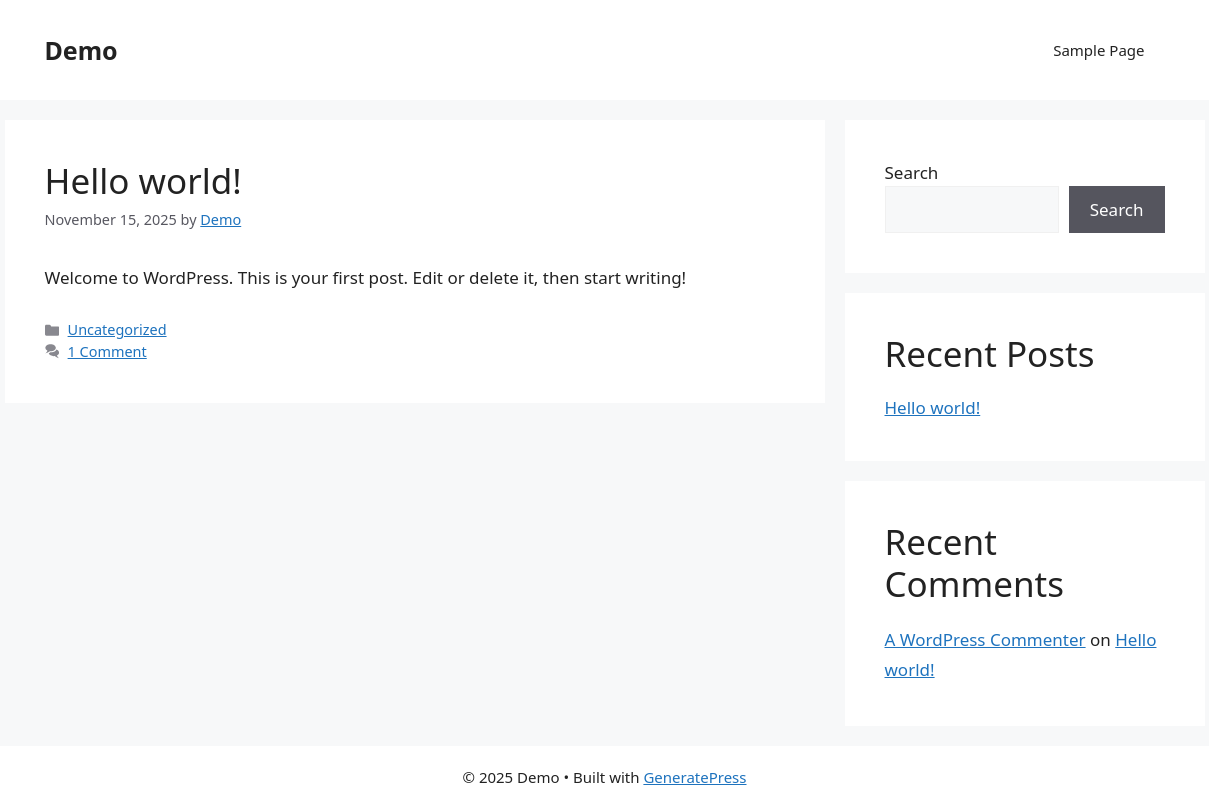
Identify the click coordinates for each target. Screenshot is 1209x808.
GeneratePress (694, 777)
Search (912, 172)
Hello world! (143, 180)
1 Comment (107, 351)
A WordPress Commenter (985, 639)
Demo (81, 50)
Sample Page (1098, 50)
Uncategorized (117, 329)
